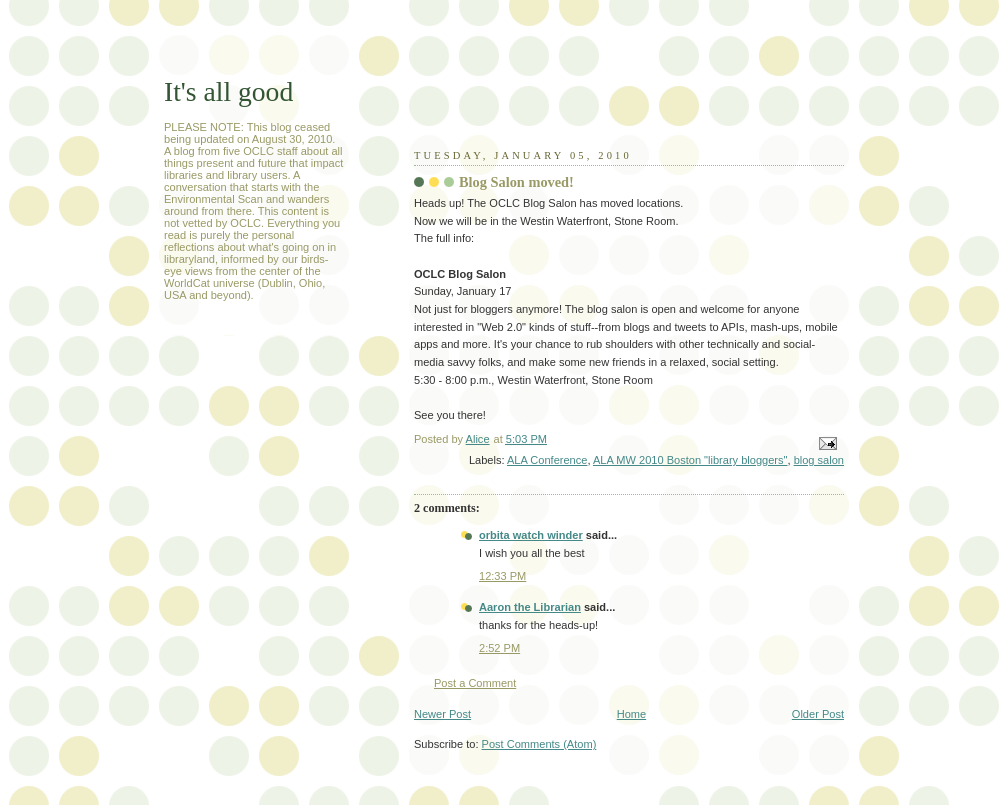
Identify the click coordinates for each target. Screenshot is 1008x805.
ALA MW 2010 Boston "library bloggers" (690, 460)
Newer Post (442, 714)
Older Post (818, 714)
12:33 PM (502, 576)
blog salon (819, 460)
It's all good (228, 91)
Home (631, 714)
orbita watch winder (531, 535)
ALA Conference (547, 460)
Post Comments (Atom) (539, 744)
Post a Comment (475, 683)
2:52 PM (499, 648)
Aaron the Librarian (530, 607)
